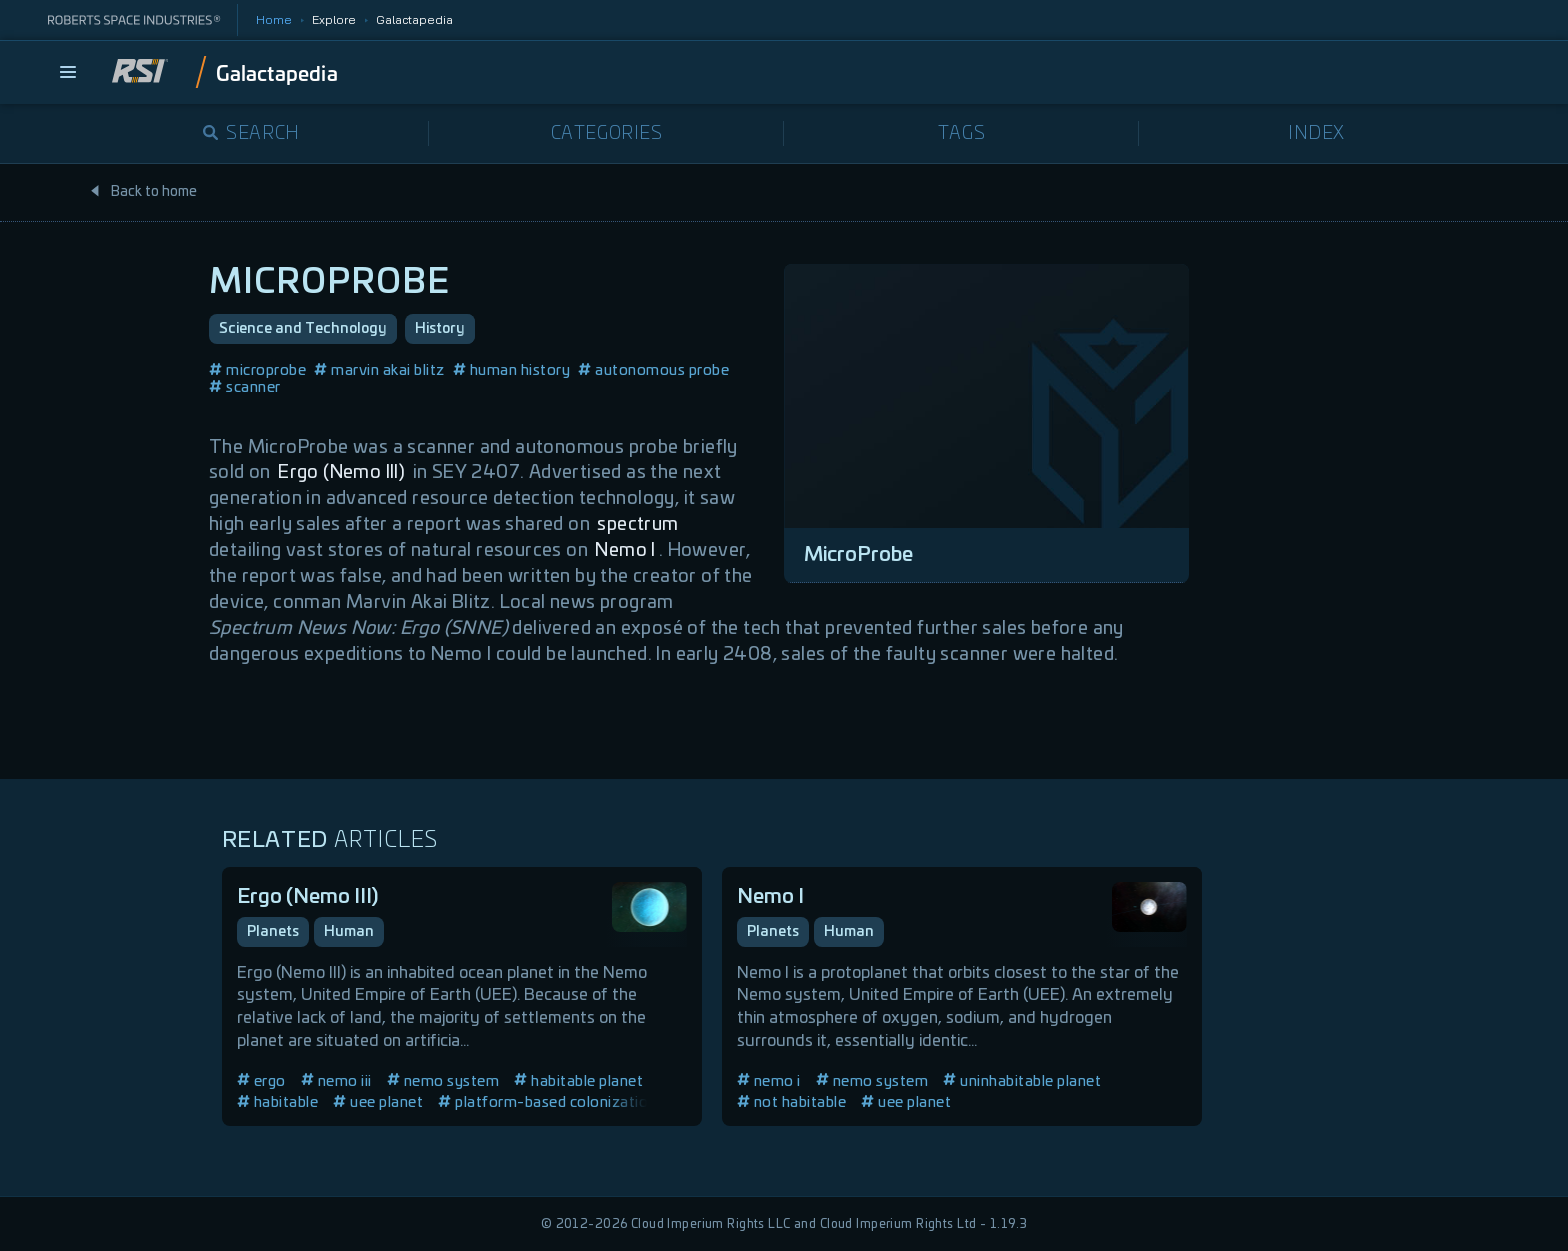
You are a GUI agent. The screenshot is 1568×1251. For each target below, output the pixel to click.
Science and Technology (303, 329)
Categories (607, 134)
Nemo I (625, 551)
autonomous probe (653, 370)
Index (1316, 134)
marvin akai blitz (379, 370)
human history (512, 370)
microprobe (257, 370)
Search (251, 134)
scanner (245, 387)
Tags (961, 134)
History (440, 329)
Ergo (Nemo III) (341, 473)
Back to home (143, 192)
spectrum (637, 525)
